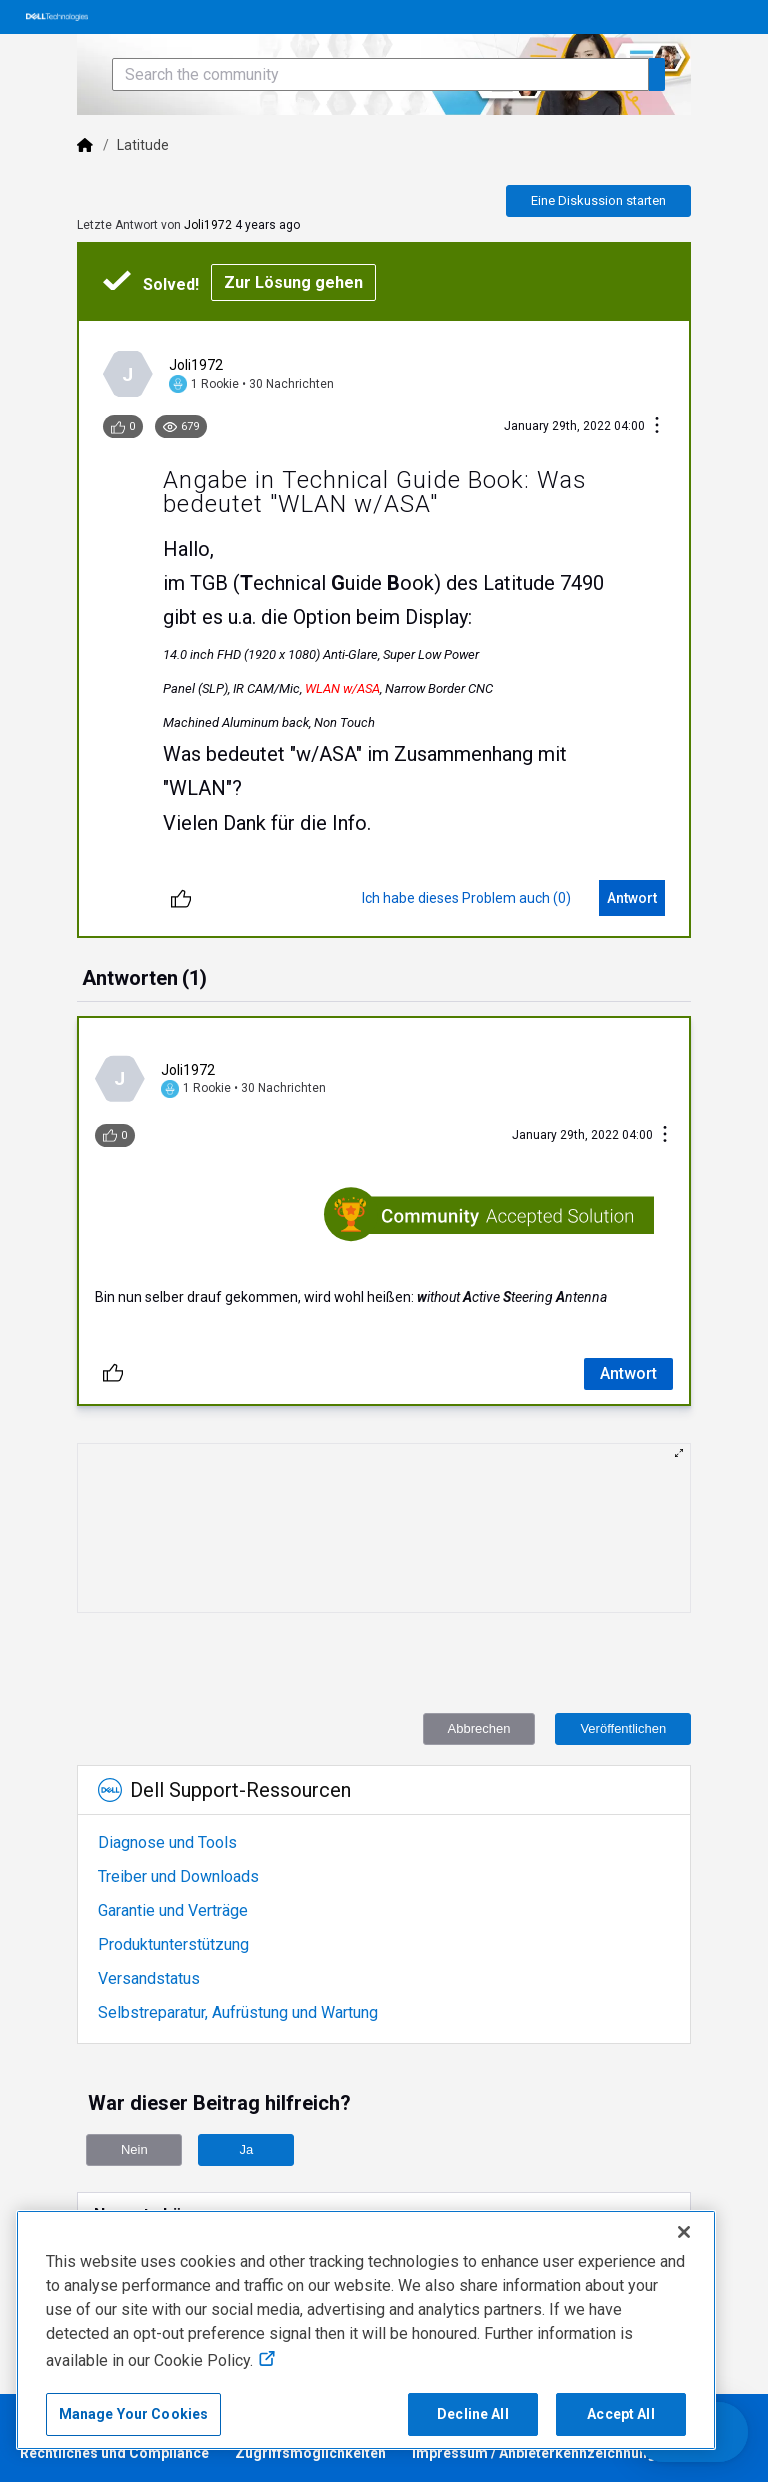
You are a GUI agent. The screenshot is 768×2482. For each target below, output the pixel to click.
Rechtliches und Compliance (114, 2453)
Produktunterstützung (173, 1944)
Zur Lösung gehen (293, 282)
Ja (246, 2149)
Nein (134, 2149)
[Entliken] (181, 898)
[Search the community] (381, 74)
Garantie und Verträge (173, 1910)
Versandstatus (149, 1978)
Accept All (620, 2414)
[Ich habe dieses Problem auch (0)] (466, 898)
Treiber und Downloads (178, 1876)
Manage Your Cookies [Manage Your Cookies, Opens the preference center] (134, 2414)
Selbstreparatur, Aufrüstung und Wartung (238, 2012)
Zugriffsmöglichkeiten (310, 2453)
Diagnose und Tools (167, 1842)
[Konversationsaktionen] (657, 426)
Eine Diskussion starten (598, 200)
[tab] (144, 980)
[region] (366, 2330)
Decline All (473, 2414)
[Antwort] (632, 898)
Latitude (143, 145)
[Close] (684, 2232)
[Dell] (85, 145)
